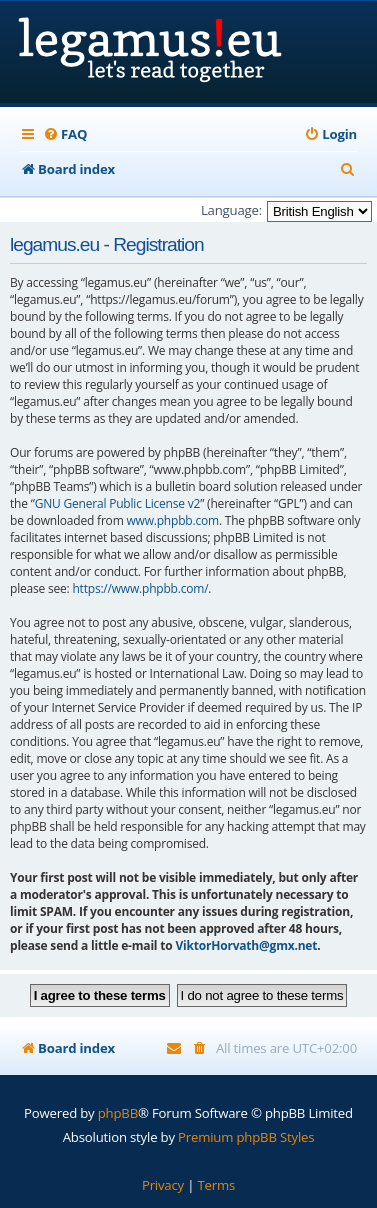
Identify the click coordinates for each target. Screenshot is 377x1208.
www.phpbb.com (172, 520)
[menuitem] (65, 134)
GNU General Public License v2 (118, 503)
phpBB (118, 1113)
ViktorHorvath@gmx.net (246, 945)
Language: (231, 210)
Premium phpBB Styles (246, 1137)
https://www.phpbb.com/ (140, 588)
